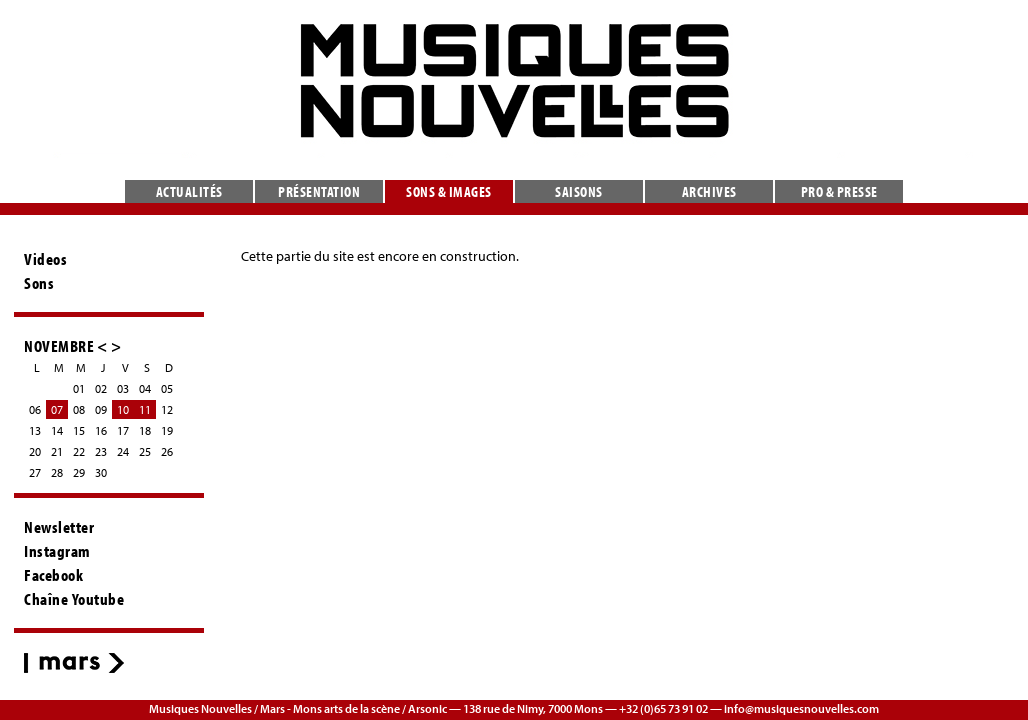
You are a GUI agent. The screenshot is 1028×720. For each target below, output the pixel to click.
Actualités (189, 191)
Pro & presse (839, 191)
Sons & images (449, 191)
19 (167, 430)
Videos (45, 259)
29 (79, 472)
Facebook (53, 575)
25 (145, 451)
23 (101, 451)
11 (145, 409)
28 (57, 472)
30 (101, 472)
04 (145, 388)
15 (79, 430)
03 (123, 388)
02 (101, 388)
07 (57, 409)
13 (35, 430)
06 (35, 409)
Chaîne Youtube (74, 599)
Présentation (319, 191)
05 (167, 388)
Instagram (57, 551)
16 (101, 430)
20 (35, 451)
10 (123, 409)
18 (145, 430)
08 (79, 409)
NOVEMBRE (59, 345)
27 (35, 472)
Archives (709, 191)
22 (79, 451)
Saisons (579, 191)
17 (123, 430)
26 (167, 451)
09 (101, 409)
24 (123, 451)
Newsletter (59, 527)
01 (79, 388)
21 (57, 451)
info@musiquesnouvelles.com (801, 708)
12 (167, 409)
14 (57, 430)
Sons (39, 283)
